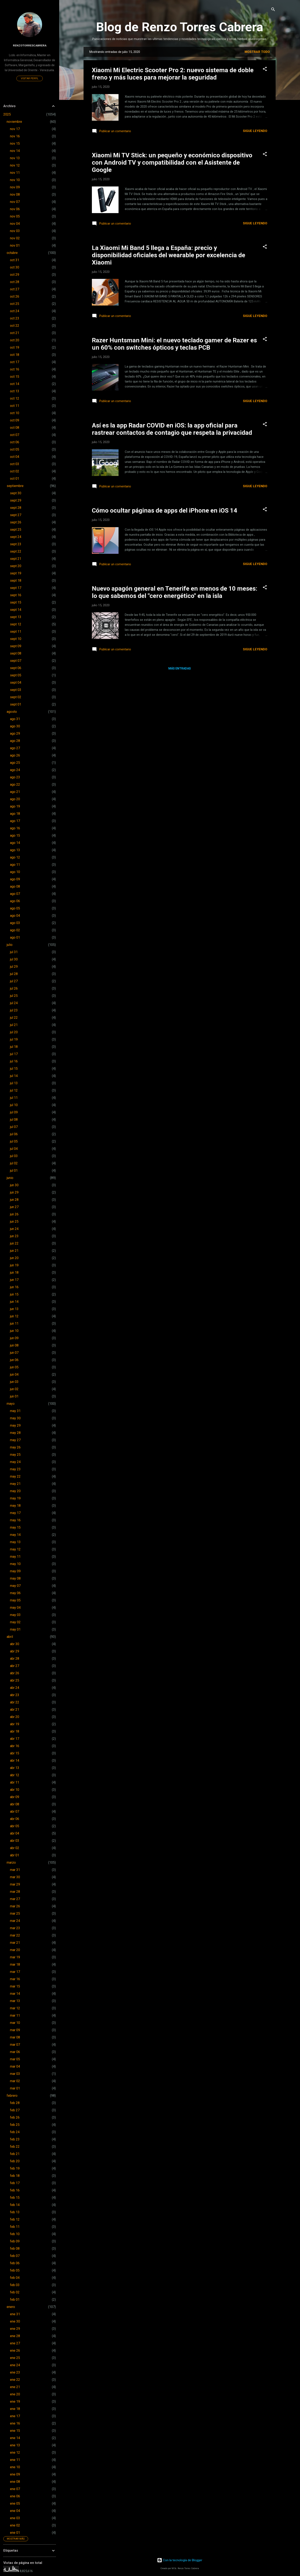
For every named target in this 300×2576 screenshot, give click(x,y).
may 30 (15, 1418)
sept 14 (15, 610)
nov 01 (15, 245)
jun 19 (14, 1265)
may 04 (15, 1608)
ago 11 (15, 865)
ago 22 (15, 784)
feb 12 (15, 2219)
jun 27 (14, 1207)
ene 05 (15, 2503)
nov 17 (15, 129)
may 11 (15, 1557)
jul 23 (14, 1010)
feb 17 (15, 2183)
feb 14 (15, 2205)
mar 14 (15, 1994)
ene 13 (15, 2445)
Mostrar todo (257, 52)
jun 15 (14, 1294)
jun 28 (14, 1200)
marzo (11, 1862)
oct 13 (14, 391)
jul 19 (14, 1039)
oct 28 (14, 282)
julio (9, 945)
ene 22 (15, 2380)
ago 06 (15, 901)
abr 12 (14, 1775)
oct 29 (14, 275)
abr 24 (14, 1688)
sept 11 (15, 631)
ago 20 (15, 799)
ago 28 (15, 741)
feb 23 (15, 2139)
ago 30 (15, 726)
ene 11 (15, 2460)
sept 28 (15, 508)
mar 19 (15, 1957)
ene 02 (15, 2525)
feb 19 (15, 2168)
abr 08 (14, 1804)
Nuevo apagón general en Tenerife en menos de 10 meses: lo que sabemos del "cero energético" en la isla (174, 592)
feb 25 (15, 2125)
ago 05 (15, 908)
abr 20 (14, 1717)
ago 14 (15, 843)
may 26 (15, 1447)
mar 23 (15, 1928)
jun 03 (14, 1382)
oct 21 (14, 333)
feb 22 (15, 2147)
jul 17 (14, 1054)
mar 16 (15, 1979)
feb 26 (15, 2117)
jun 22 (14, 1243)
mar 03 (15, 2074)
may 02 (15, 1622)
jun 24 (14, 1229)
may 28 (15, 1433)
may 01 (15, 1629)
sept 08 (15, 653)
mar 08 (15, 2037)
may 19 (15, 1498)
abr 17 (14, 1739)
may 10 (15, 1564)
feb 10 (15, 2234)
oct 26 (14, 296)
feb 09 (15, 2241)
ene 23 (15, 2372)
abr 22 (14, 1702)
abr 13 (14, 1768)
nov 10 (15, 180)
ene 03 (15, 2518)
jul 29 (14, 967)
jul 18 (14, 1047)
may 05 (15, 1600)
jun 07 (14, 1353)
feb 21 (15, 2154)
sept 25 (15, 530)
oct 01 (14, 479)
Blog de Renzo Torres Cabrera (179, 27)
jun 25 (14, 1221)
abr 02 (14, 1848)
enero (11, 2307)
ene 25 (15, 2358)
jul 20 (14, 1032)
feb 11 (15, 2227)
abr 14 (14, 1760)
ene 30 (15, 2321)
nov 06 (15, 209)
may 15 (15, 1527)
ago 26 (15, 755)
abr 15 (14, 1753)
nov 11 (15, 173)
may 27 (15, 1440)
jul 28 (14, 974)
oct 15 (14, 377)
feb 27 (15, 2110)
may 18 (15, 1506)
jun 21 (14, 1251)
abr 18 (14, 1731)
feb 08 (15, 2249)
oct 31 (14, 260)
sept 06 (15, 668)
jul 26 (14, 988)
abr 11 (14, 1782)
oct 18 (14, 355)
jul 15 (14, 1069)
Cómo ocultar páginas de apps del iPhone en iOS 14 (164, 510)
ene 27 (15, 2343)
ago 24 (15, 770)
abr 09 (14, 1797)
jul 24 (14, 1003)
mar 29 (15, 1884)
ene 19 (15, 2401)
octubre (12, 253)
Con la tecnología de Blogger (179, 2560)
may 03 (15, 1615)
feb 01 (15, 2300)
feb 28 (15, 2103)
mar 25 (15, 1913)
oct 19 (14, 347)
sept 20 (15, 566)
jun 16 (14, 1287)
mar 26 (15, 1906)
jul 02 (14, 1163)
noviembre (14, 122)
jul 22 (14, 1018)
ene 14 (15, 2438)
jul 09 (14, 1112)
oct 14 (14, 384)
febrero (12, 2096)
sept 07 (15, 661)
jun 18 (14, 1272)
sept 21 (15, 559)
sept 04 (15, 682)
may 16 (15, 1520)
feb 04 (15, 2278)
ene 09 (15, 2474)
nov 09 (15, 187)
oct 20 (14, 340)
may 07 (15, 1586)
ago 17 (15, 821)
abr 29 (14, 1651)
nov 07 (15, 202)
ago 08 (15, 886)
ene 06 (15, 2496)
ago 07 (15, 894)
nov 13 (15, 158)
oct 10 (14, 413)
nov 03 (15, 231)
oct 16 (14, 369)
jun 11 (14, 1323)
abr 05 (14, 1826)
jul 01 (14, 1170)
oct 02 (14, 471)
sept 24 (15, 537)
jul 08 (14, 1120)
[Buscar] (273, 9)
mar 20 (15, 1950)
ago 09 (15, 879)
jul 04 (14, 1149)
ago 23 (15, 777)
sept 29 (15, 500)
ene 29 (15, 2329)
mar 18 (15, 1964)
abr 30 (14, 1644)
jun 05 (14, 1367)
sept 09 (15, 646)
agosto (12, 712)
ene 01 (15, 2533)
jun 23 (14, 1236)
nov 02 (15, 238)
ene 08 (15, 2482)
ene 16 (15, 2423)
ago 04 (15, 916)
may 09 (15, 1571)
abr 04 (14, 1833)
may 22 (15, 1476)
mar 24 (15, 1921)
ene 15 (15, 2431)
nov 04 (15, 224)
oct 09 (14, 420)
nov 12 (15, 165)
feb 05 (15, 2270)
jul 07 (14, 1127)
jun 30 (14, 1185)
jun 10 (14, 1331)
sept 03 (15, 690)
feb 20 (15, 2161)
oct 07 (14, 435)
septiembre (15, 486)
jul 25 (14, 996)
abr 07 (14, 1811)
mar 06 (15, 2052)
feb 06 (15, 2263)
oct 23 (14, 318)
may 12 (15, 1549)
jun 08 (14, 1345)
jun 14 (14, 1302)
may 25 (15, 1455)
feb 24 (15, 2132)
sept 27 (15, 515)
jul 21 (14, 1025)
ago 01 (15, 937)
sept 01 (15, 704)
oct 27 (14, 289)
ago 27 (15, 748)
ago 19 (15, 806)
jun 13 (14, 1309)
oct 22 (14, 326)
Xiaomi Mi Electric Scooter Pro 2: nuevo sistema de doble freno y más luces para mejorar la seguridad (173, 73)
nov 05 (15, 216)
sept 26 (15, 522)
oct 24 (14, 311)
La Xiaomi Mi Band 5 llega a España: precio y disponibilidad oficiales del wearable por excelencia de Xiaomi (168, 255)
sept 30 (15, 493)
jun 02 (14, 1389)
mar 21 (15, 1943)
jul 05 (14, 1141)
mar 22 (15, 1935)
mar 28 (15, 1892)
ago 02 (15, 930)
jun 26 (14, 1214)
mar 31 (15, 1870)
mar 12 (15, 2008)
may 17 (15, 1513)
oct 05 (14, 449)
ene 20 (15, 2394)
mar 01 (15, 2088)
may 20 (15, 1491)
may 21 (15, 1484)
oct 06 (14, 442)
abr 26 (14, 1673)
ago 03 (15, 923)
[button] (264, 69)
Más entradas (179, 668)
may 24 (15, 1462)
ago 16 (15, 828)
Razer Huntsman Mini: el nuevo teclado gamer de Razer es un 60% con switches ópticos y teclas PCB (174, 344)
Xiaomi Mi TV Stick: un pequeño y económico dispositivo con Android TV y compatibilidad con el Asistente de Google (172, 162)
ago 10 (15, 872)
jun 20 (14, 1258)
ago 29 (15, 733)
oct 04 (14, 457)
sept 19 (15, 573)
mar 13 (15, 2001)
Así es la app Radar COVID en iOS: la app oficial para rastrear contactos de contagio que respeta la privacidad (172, 429)
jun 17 (14, 1280)
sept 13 (15, 617)
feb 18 (15, 2176)
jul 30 (14, 959)
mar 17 (15, 1972)
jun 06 (14, 1360)
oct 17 (14, 362)
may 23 (15, 1469)
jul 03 (14, 1156)
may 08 (15, 1578)
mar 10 (15, 2023)
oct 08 (14, 428)
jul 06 (14, 1134)
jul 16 (14, 1061)
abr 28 (14, 1659)
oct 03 (14, 464)
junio (10, 1178)
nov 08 (15, 194)
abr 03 (14, 1841)
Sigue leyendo (255, 131)
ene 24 (15, 2365)
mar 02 (15, 2081)
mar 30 (15, 1877)
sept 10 (15, 639)
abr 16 (14, 1746)
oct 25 (14, 304)
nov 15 (15, 143)
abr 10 (14, 1790)
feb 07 (15, 2256)
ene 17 (15, 2416)
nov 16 (15, 136)
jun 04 (14, 1374)
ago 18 (15, 814)
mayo (11, 1404)
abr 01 (14, 1855)
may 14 (15, 1535)
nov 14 (15, 151)
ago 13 (15, 850)
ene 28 (15, 2336)
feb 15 (15, 2198)
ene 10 (15, 2467)
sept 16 (15, 595)
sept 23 (15, 544)
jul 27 (14, 981)
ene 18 (15, 2409)
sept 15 (15, 602)
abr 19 (14, 1724)
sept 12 (15, 624)
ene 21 (15, 2387)
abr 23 (14, 1695)
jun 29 (14, 1192)
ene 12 (15, 2452)
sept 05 (15, 675)
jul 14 (14, 1076)
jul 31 (14, 952)
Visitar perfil (29, 78)
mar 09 (15, 2030)
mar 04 (15, 2066)
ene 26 (15, 2350)
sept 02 (15, 697)
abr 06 (14, 1819)
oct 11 (14, 406)
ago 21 (15, 792)
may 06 (15, 1593)
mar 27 (15, 1899)
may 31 (15, 1411)
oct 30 (14, 267)
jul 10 (14, 1105)
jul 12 (14, 1090)
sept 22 (15, 551)
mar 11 (15, 2015)
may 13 (15, 1542)
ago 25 (15, 763)
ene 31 (15, 2314)
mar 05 (15, 2059)
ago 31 (15, 719)
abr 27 (14, 1666)
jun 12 (14, 1316)
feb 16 (15, 2190)
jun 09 (14, 1338)
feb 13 (15, 2212)
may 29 (15, 1425)
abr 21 (14, 1710)
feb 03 (15, 2285)
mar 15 (15, 1986)
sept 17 (15, 588)
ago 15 (15, 835)
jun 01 (14, 1396)
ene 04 (15, 2511)
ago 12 (15, 857)
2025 (7, 114)
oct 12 (14, 398)
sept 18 (15, 581)
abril (10, 1637)
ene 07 (15, 2489)
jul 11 (14, 1098)
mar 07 (15, 2045)
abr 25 (14, 1680)
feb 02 (15, 2292)
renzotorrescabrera (29, 45)
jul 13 (14, 1083)
